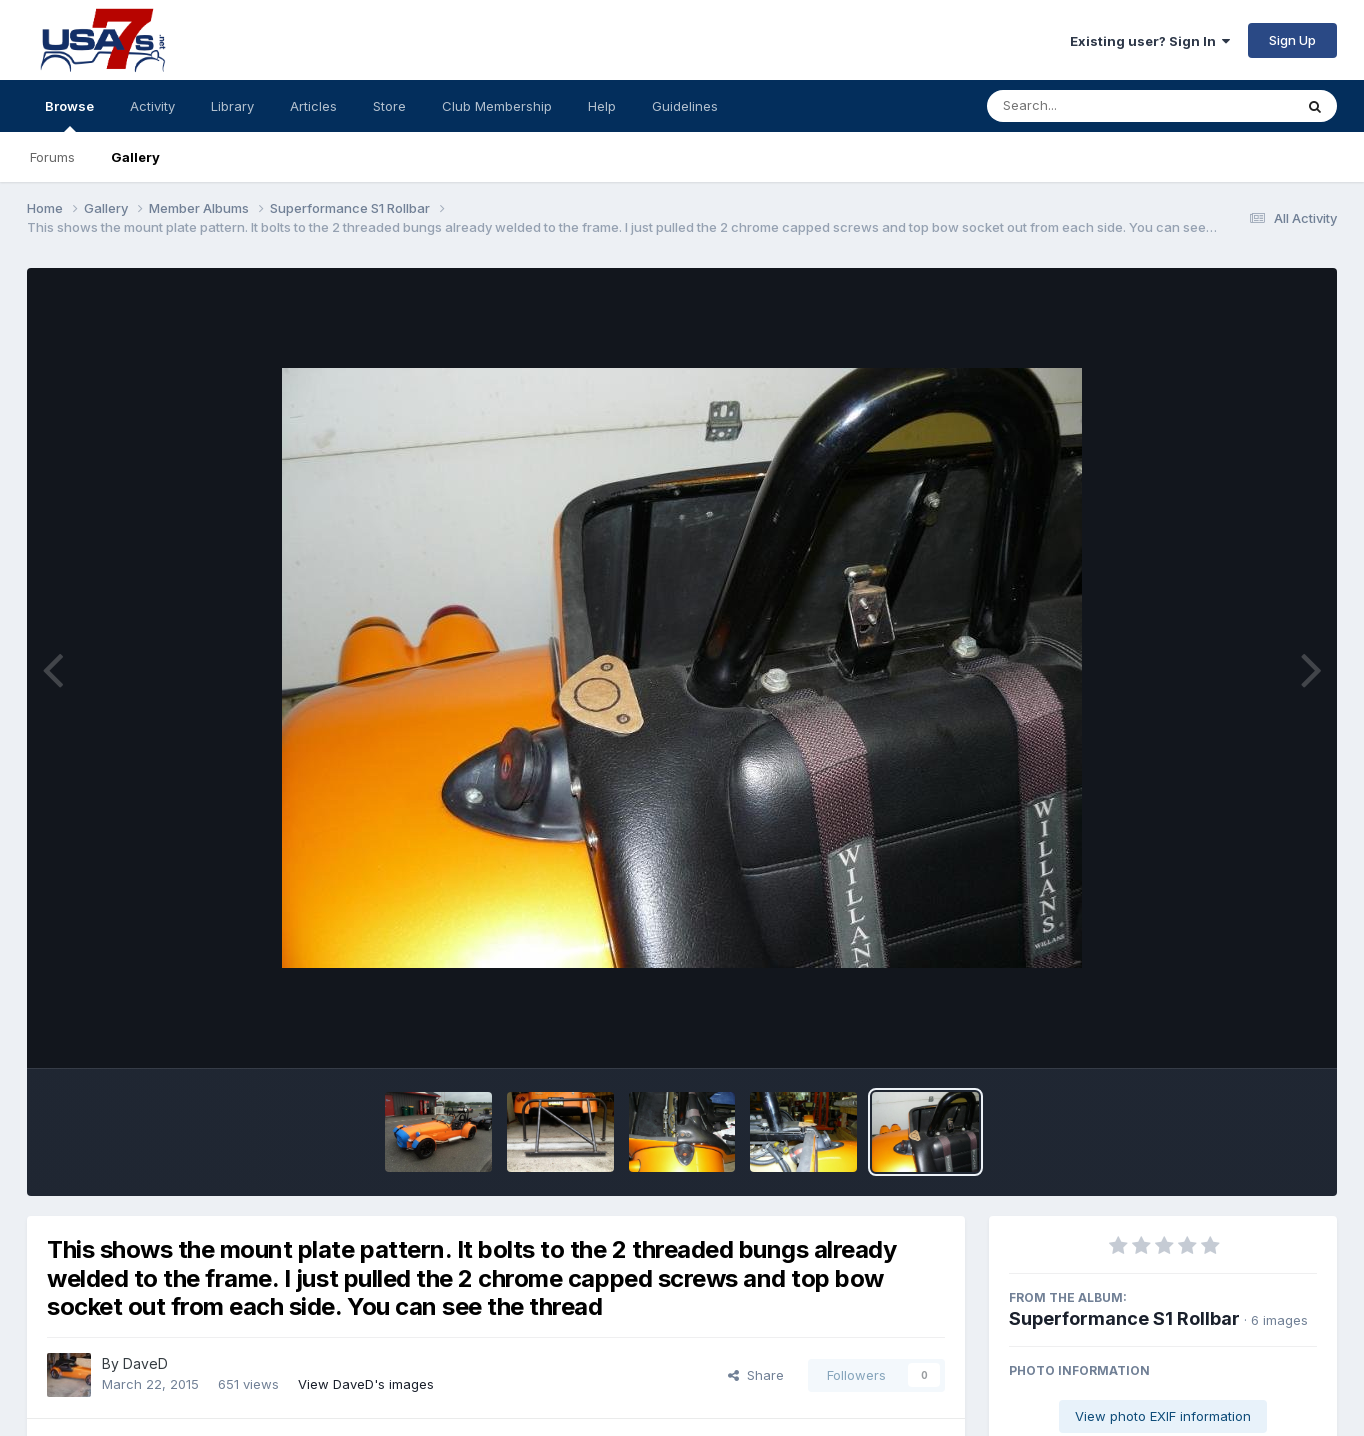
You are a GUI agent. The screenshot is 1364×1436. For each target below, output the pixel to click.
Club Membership (497, 106)
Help (602, 106)
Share (756, 1375)
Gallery (135, 157)
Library (232, 106)
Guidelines (685, 106)
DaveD (145, 1363)
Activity (152, 106)
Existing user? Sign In (1150, 41)
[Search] (1085, 106)
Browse (69, 115)
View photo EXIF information (1163, 1416)
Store (389, 106)
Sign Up (1292, 40)
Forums (52, 157)
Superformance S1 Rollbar (1124, 1318)
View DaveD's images (366, 1384)
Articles (313, 106)
